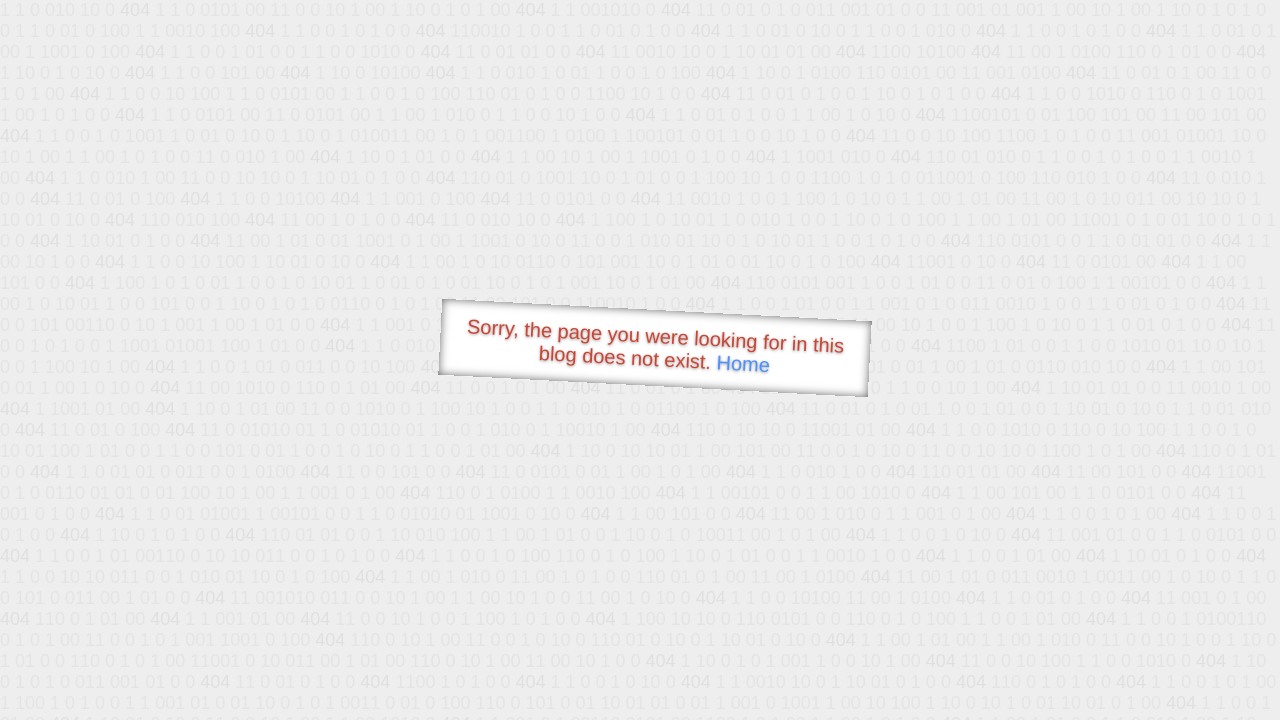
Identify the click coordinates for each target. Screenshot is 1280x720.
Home (743, 363)
